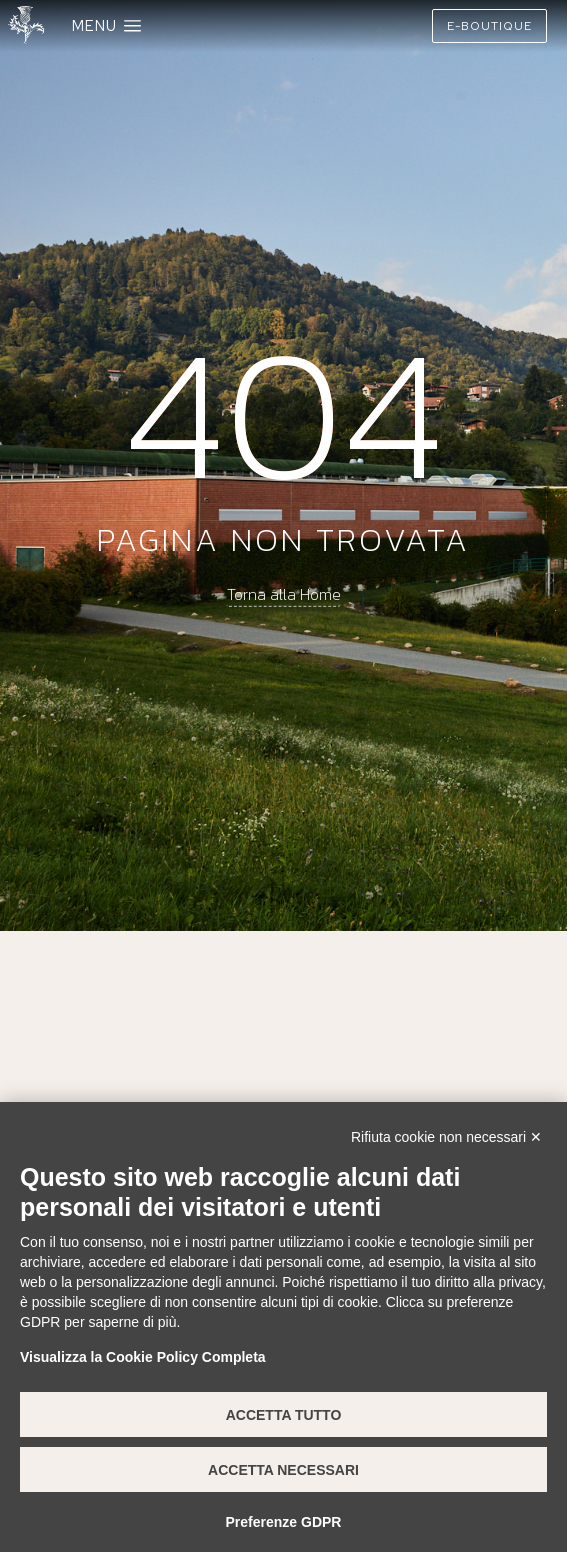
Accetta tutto (284, 1415)
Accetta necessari (283, 1470)
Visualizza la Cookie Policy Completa (143, 1357)
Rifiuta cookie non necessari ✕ (446, 1137)
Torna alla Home (284, 594)
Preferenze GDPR (284, 1522)
